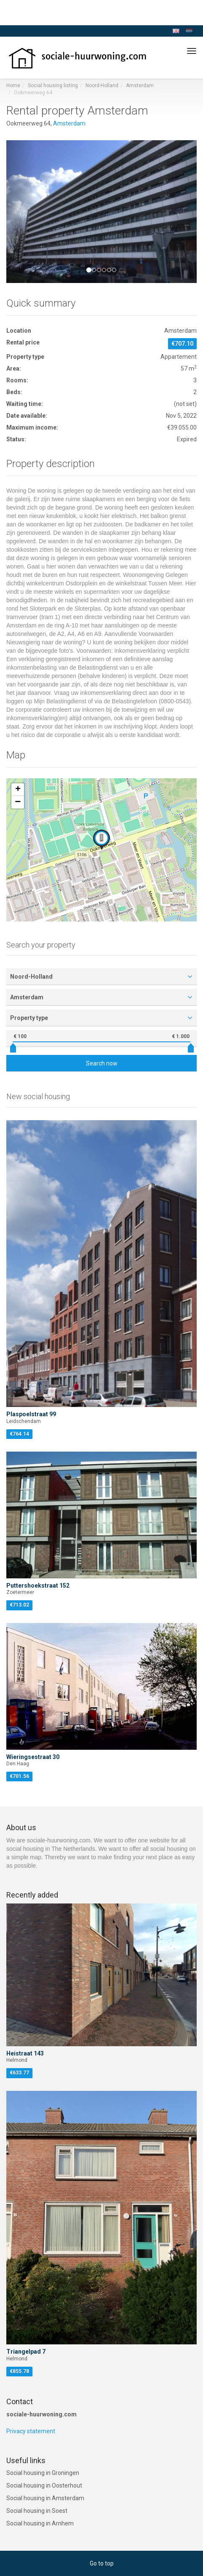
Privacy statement (30, 2431)
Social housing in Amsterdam (45, 2498)
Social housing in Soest (36, 2510)
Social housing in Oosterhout (44, 2485)
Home (13, 85)
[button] (20, 211)
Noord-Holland (101, 85)
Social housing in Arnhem (40, 2523)
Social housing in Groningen (42, 2472)
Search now (102, 1063)
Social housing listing (53, 85)
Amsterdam (140, 85)
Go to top (102, 2563)
